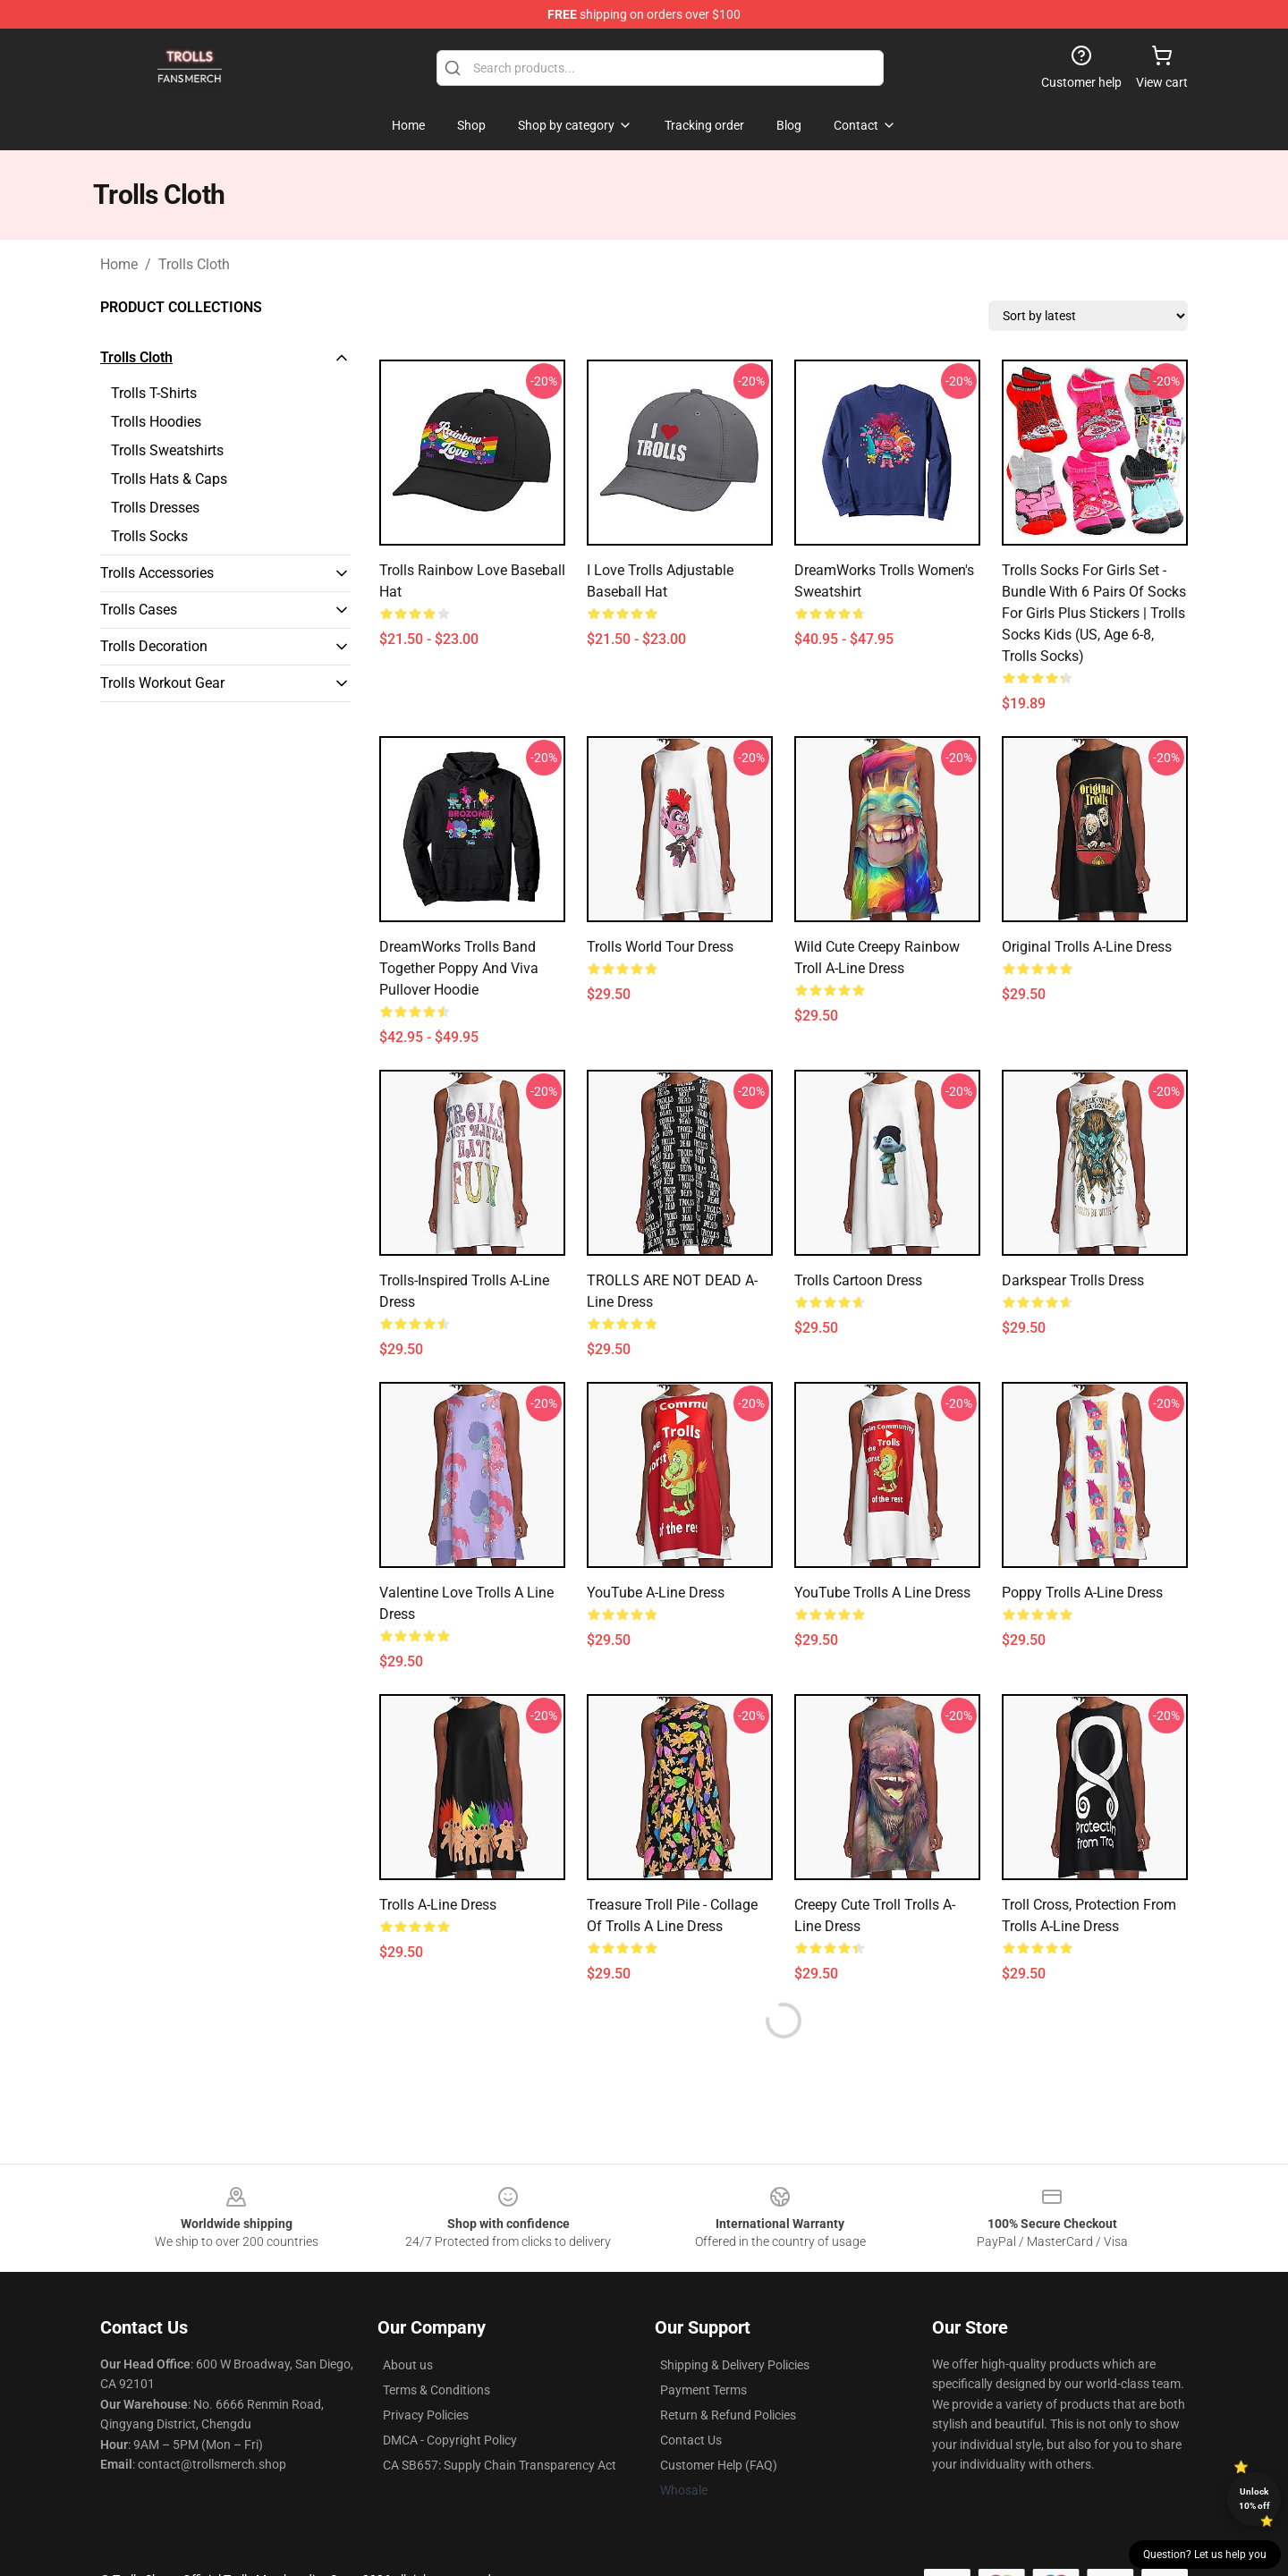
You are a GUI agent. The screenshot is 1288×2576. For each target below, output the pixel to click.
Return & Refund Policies (728, 2415)
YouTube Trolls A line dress (882, 1592)
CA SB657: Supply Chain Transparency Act (499, 2465)
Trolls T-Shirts (154, 393)
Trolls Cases (138, 609)
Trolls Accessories (157, 572)
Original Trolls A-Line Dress (1087, 946)
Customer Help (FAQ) (718, 2465)
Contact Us (691, 2440)
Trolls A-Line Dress (437, 1904)
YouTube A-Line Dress (655, 1592)
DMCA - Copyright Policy (450, 2440)
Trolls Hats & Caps (169, 478)
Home (119, 264)
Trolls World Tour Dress (660, 946)
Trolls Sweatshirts (167, 450)
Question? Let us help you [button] (1205, 2554)
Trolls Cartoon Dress (858, 1280)
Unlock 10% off (1254, 2499)
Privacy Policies (426, 2415)
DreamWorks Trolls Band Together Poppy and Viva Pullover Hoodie (458, 968)
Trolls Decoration (154, 646)
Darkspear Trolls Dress (1073, 1280)
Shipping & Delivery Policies (734, 2365)
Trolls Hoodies (156, 421)
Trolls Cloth (194, 264)
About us (408, 2365)
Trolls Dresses (155, 507)
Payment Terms (703, 2390)
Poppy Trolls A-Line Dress (1082, 1592)
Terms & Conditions (436, 2390)
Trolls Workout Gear (162, 682)
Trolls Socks (149, 536)
